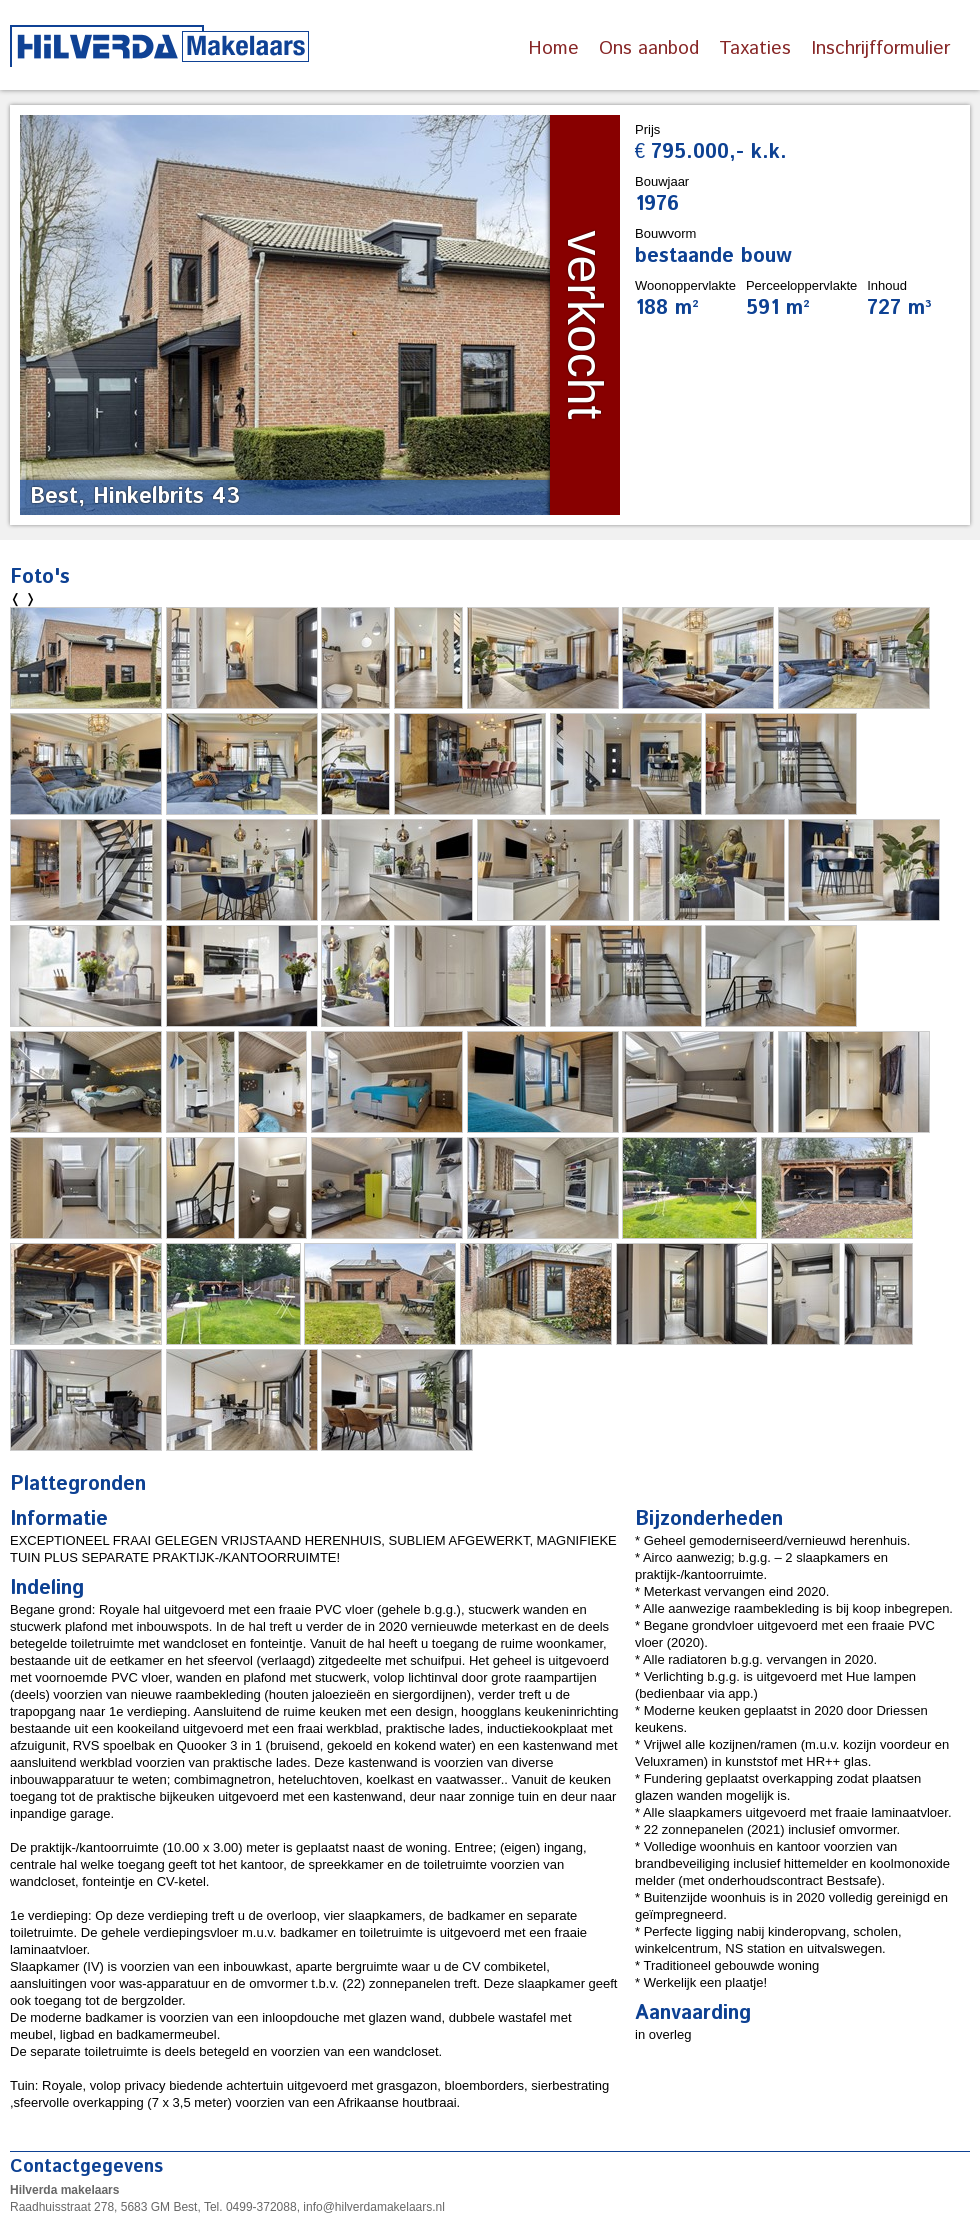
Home (553, 48)
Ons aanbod (649, 48)
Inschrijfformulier (880, 48)
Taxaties (755, 48)
